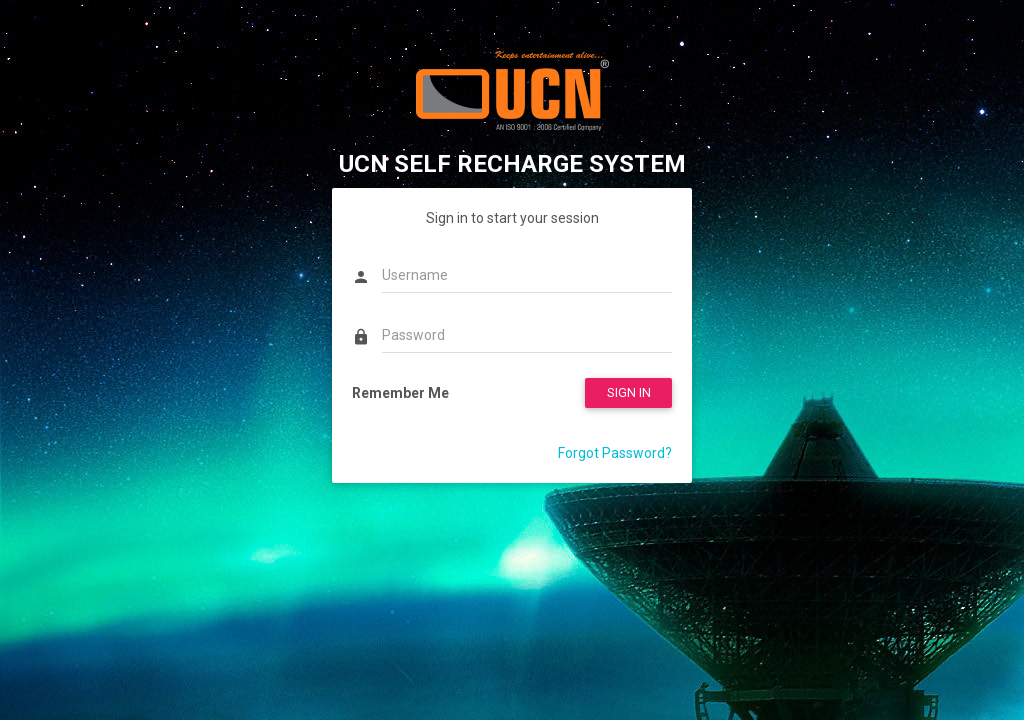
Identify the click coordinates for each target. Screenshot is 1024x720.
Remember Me (400, 393)
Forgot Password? (615, 453)
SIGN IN (629, 392)
